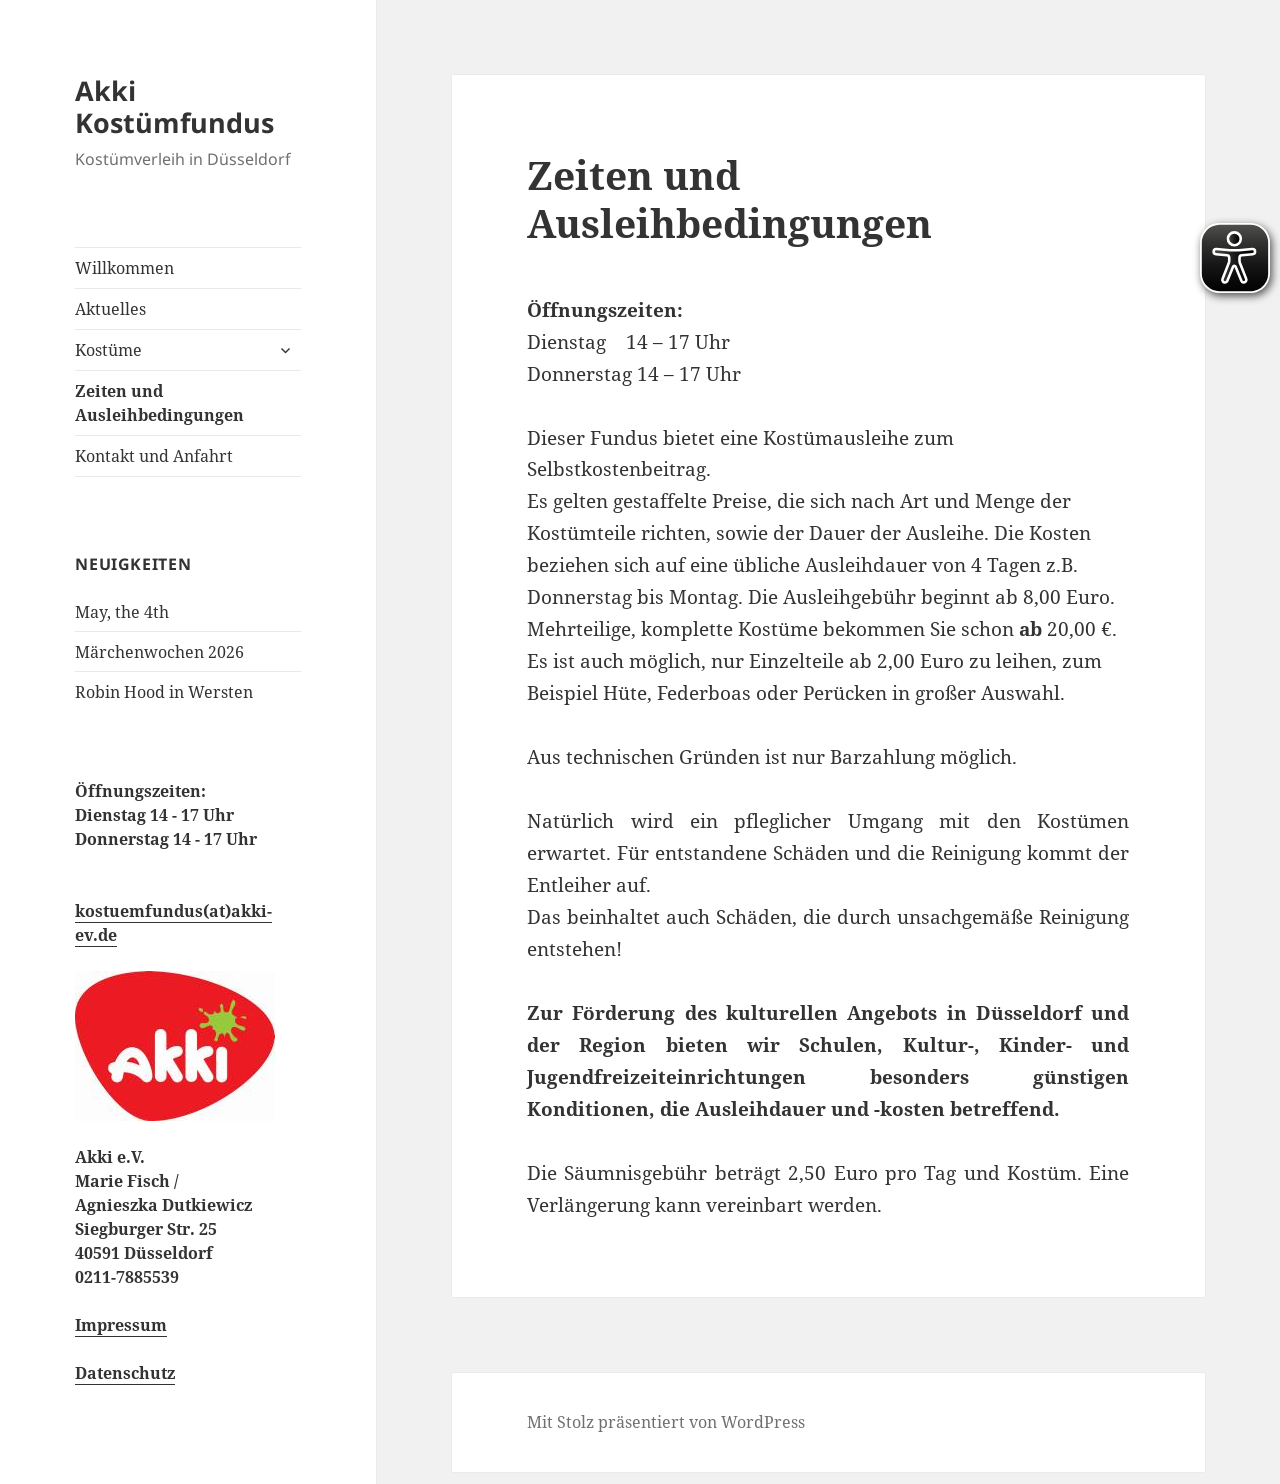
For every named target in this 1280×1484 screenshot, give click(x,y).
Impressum (121, 1325)
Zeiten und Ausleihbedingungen (159, 403)
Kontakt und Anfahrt (154, 456)
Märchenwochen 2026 (159, 652)
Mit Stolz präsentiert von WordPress (666, 1422)
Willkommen (124, 268)
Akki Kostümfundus (174, 106)
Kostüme (108, 350)
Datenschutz (125, 1373)
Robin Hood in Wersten (164, 692)
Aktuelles (110, 309)
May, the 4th (122, 612)
